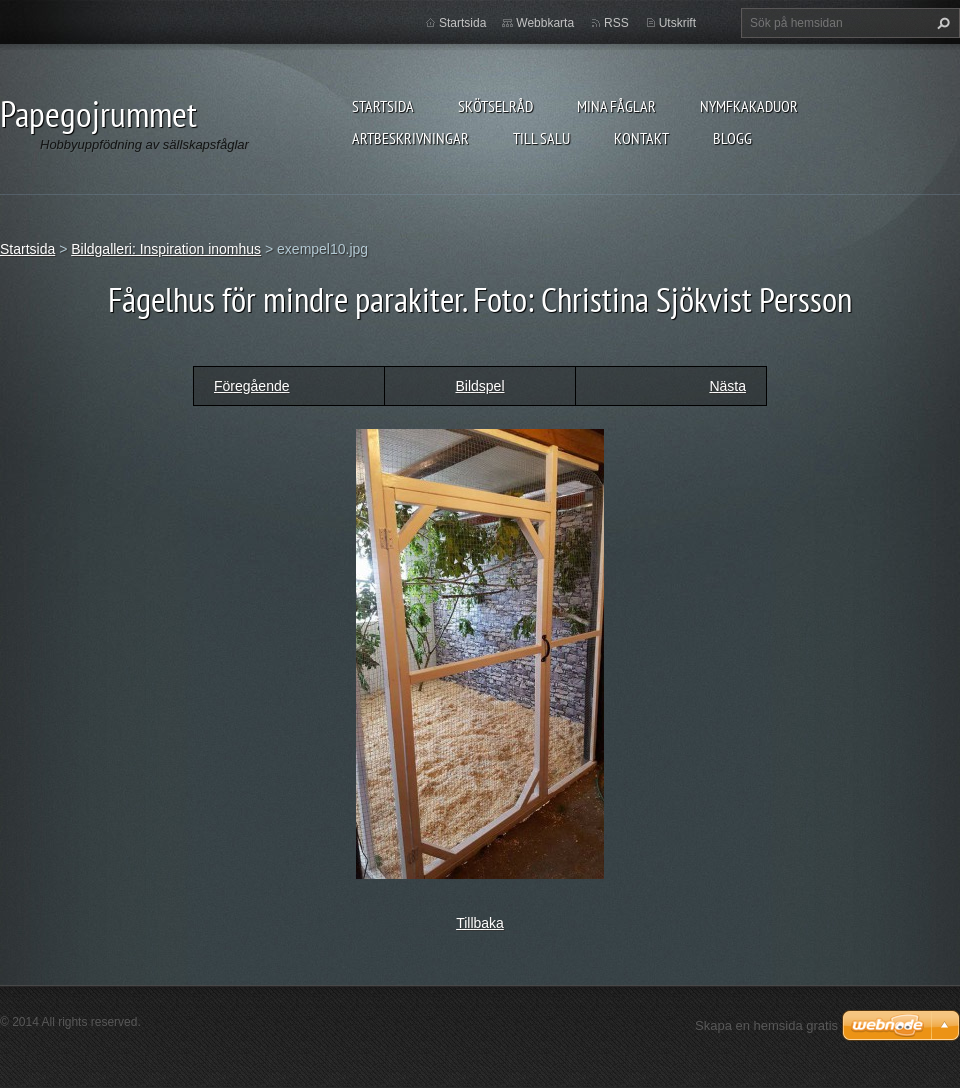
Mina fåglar (616, 106)
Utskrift (677, 23)
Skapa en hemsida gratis (766, 1025)
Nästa (727, 386)
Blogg (732, 138)
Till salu (541, 138)
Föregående (252, 386)
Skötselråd (495, 106)
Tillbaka (480, 923)
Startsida (383, 106)
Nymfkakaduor (749, 106)
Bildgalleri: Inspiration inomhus (166, 249)
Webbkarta (545, 23)
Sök (941, 23)
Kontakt (641, 138)
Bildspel (479, 386)
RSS (616, 23)
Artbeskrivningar (410, 138)
